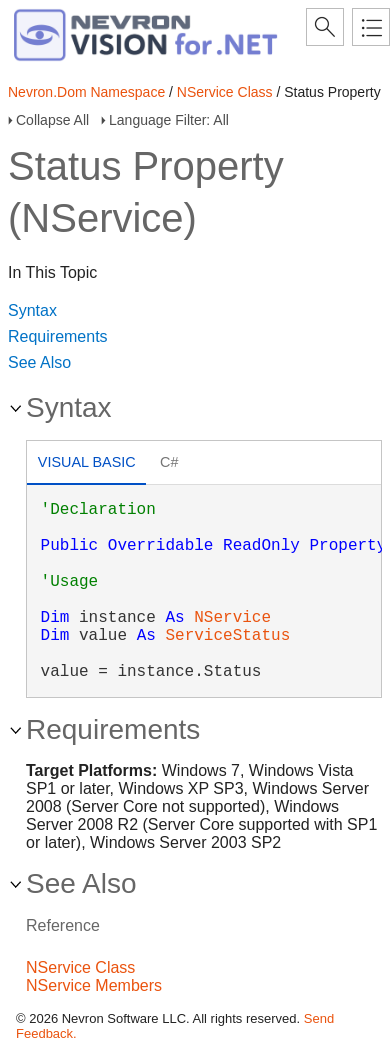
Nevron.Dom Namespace (86, 92)
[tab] (86, 464)
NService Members (94, 985)
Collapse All (52, 120)
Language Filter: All (169, 120)
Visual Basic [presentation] (87, 462)
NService (232, 618)
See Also (39, 362)
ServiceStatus (227, 636)
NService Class (225, 92)
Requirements (58, 336)
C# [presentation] (169, 462)
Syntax (32, 310)
